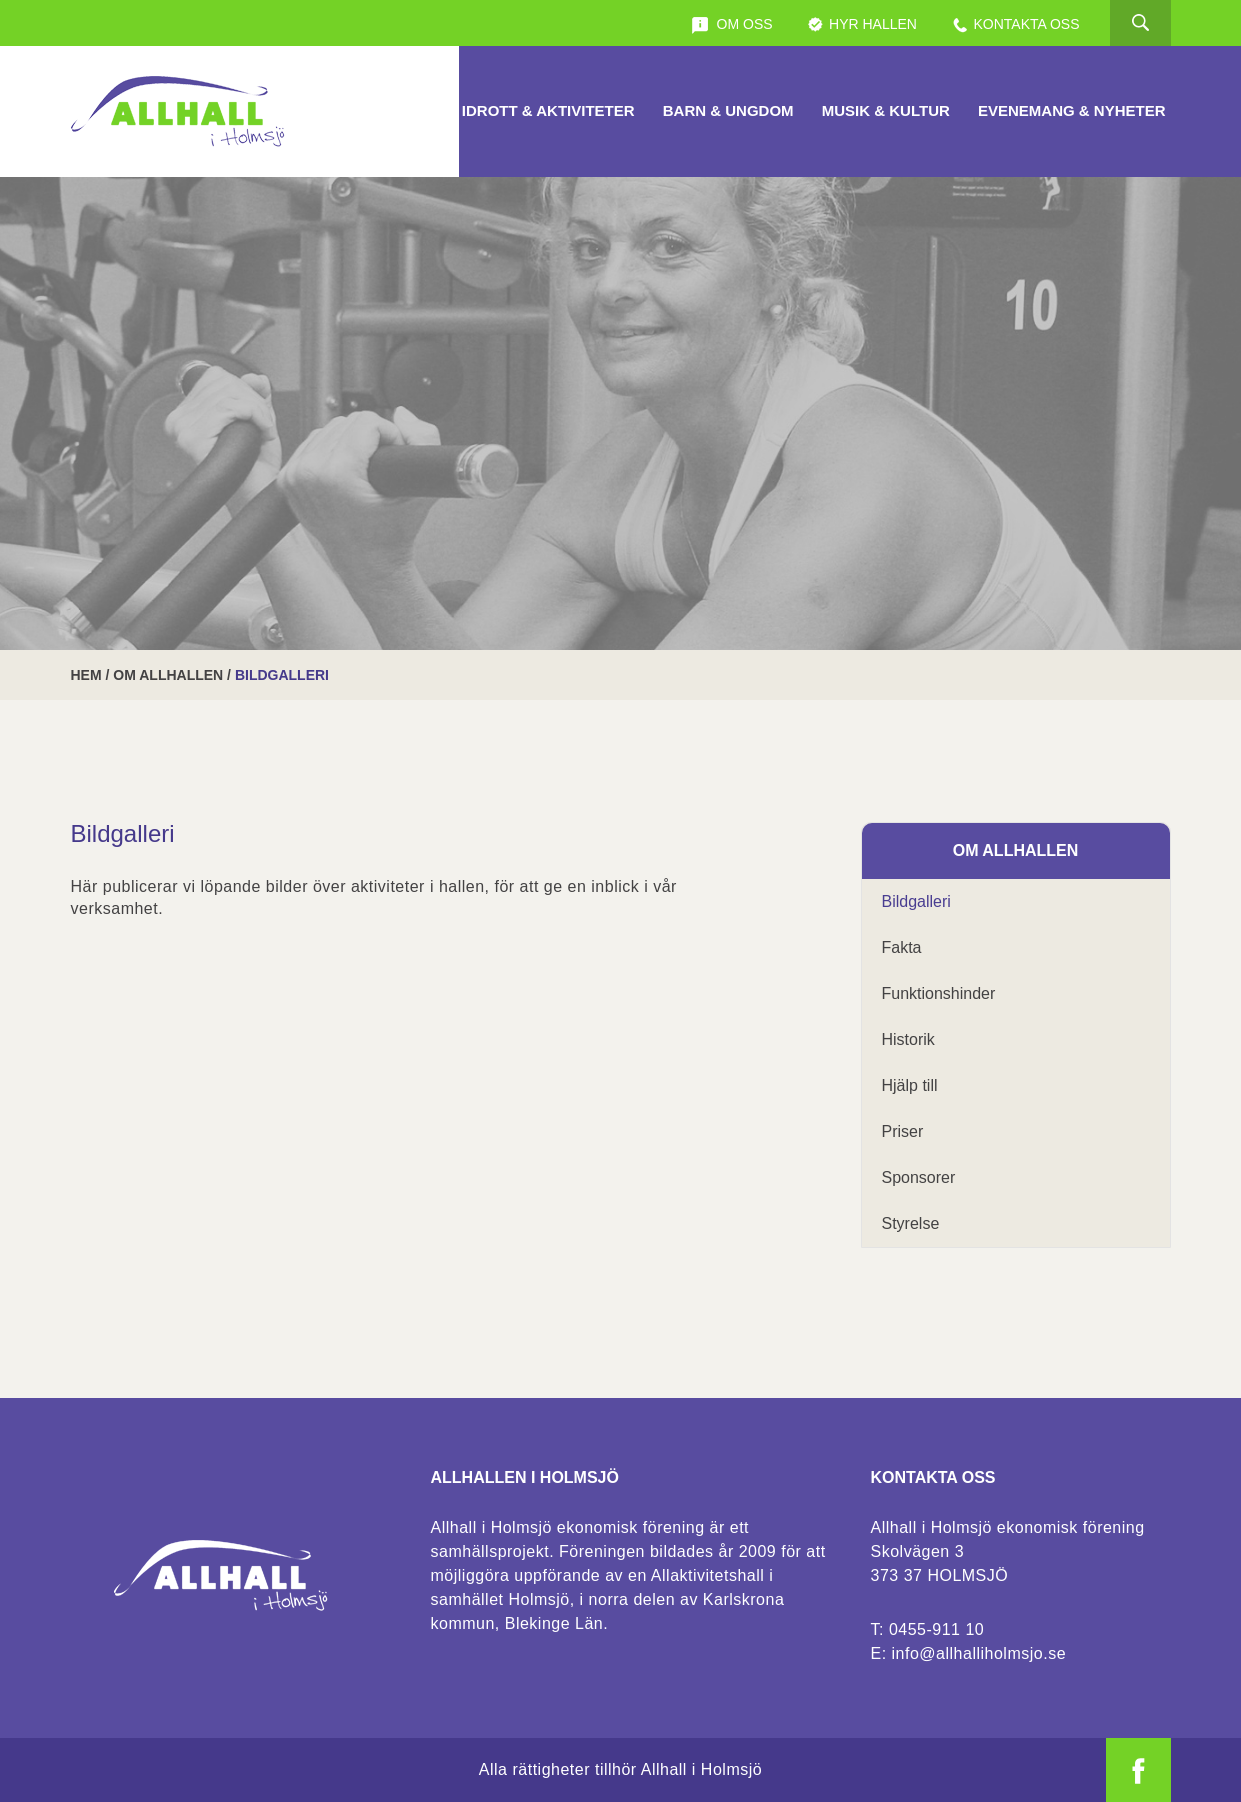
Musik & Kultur (886, 110)
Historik (908, 1039)
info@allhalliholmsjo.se (979, 1653)
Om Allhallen (168, 675)
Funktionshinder (939, 993)
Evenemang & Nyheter (1072, 110)
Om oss (732, 25)
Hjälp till (910, 1085)
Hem (86, 675)
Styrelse (911, 1223)
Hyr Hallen (862, 25)
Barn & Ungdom (728, 110)
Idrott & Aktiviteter (548, 110)
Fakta (902, 947)
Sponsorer (919, 1177)
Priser (903, 1131)
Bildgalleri (916, 901)
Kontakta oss (1015, 25)
